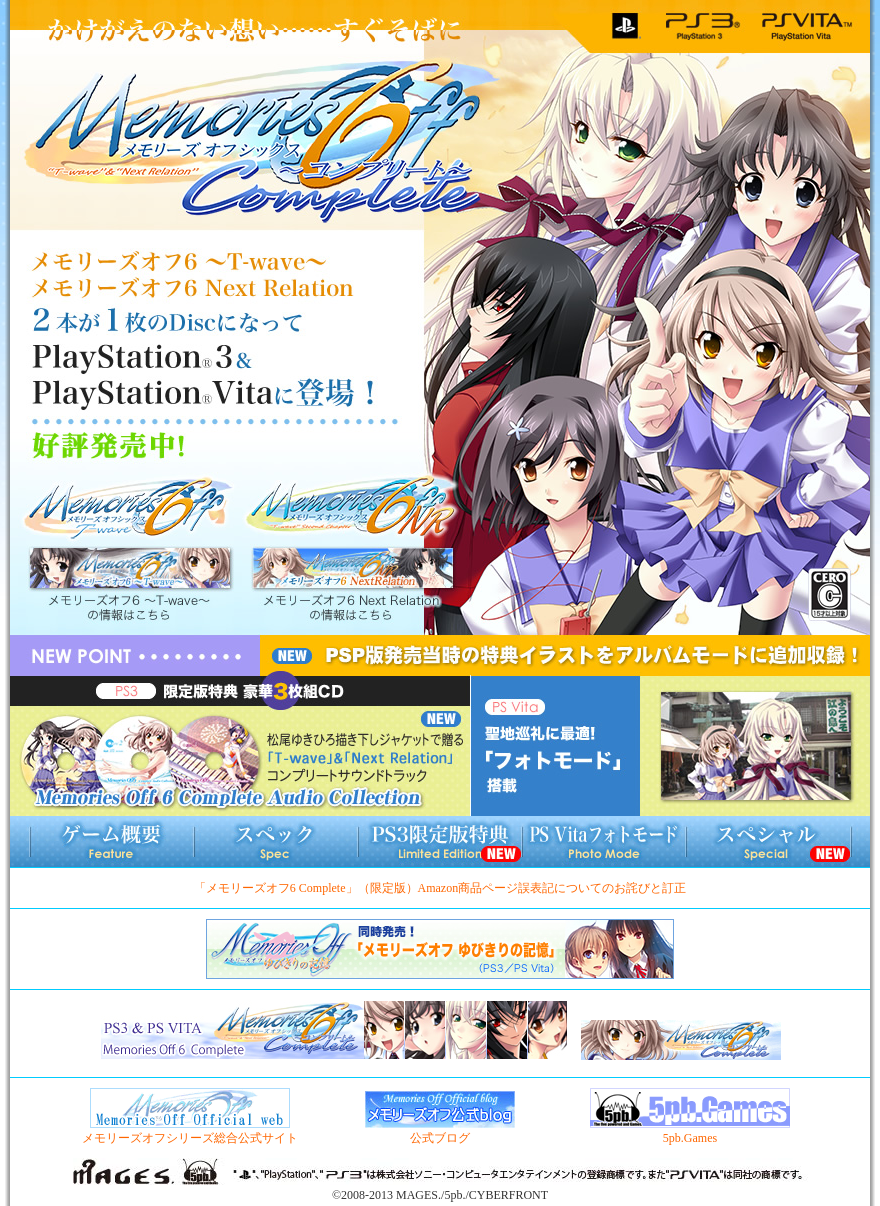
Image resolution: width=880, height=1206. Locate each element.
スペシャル (768, 842)
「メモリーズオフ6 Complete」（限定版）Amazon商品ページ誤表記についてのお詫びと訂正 (440, 888)
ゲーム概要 (112, 842)
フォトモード (604, 842)
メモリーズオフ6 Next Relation (352, 554)
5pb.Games (690, 1131)
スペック (276, 842)
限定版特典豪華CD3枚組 (240, 746)
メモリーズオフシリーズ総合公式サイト (190, 1131)
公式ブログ (440, 1131)
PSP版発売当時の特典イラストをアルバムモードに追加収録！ (565, 656)
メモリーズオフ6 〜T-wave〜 (130, 555)
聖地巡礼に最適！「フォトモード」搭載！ (671, 746)
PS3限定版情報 (440, 842)
